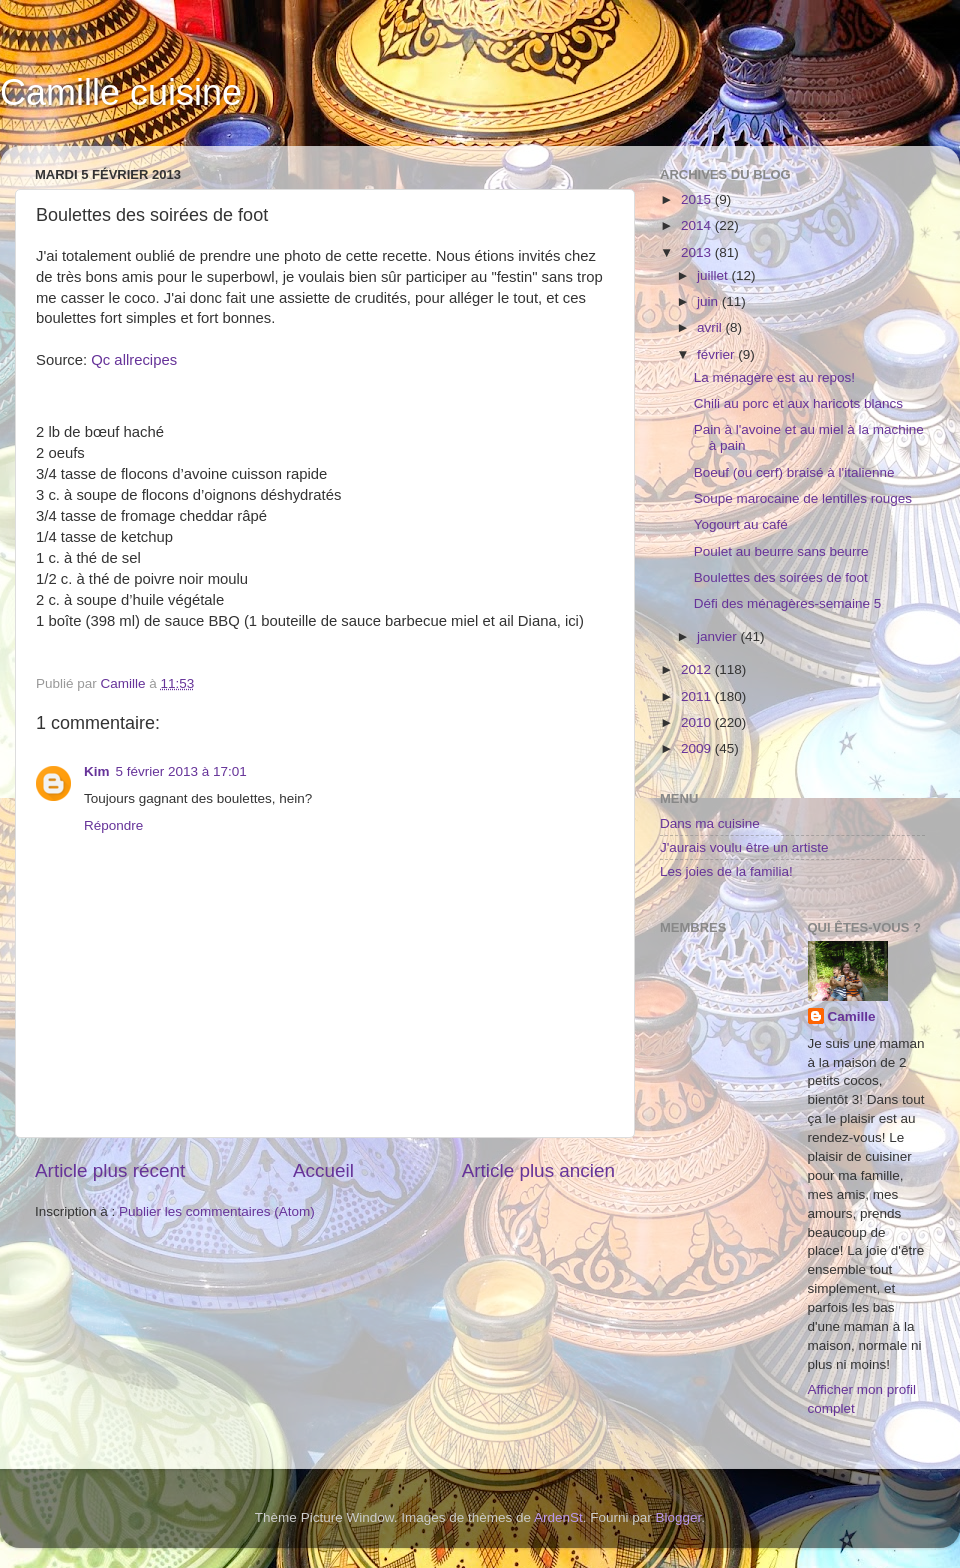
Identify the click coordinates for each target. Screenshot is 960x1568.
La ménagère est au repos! (774, 377)
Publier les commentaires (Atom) (217, 1211)
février (717, 354)
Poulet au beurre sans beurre (781, 551)
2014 (698, 225)
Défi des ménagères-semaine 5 (788, 603)
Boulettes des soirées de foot (781, 577)
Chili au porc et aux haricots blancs (798, 403)
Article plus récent (110, 1170)
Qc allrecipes (134, 360)
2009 (698, 748)
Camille (852, 1016)
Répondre (113, 825)
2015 (698, 199)
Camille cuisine (121, 92)
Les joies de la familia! (726, 871)
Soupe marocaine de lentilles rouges (803, 498)
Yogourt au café (741, 524)
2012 (698, 669)
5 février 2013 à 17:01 (181, 771)
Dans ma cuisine (710, 823)
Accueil (323, 1170)
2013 (698, 252)
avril (711, 327)
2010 (698, 722)
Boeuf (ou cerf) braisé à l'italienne (794, 472)
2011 (698, 696)
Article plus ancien (538, 1170)
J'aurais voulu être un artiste (744, 847)
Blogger (679, 1517)
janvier (719, 636)
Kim (97, 771)
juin (709, 301)
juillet (714, 275)
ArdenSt (558, 1517)
